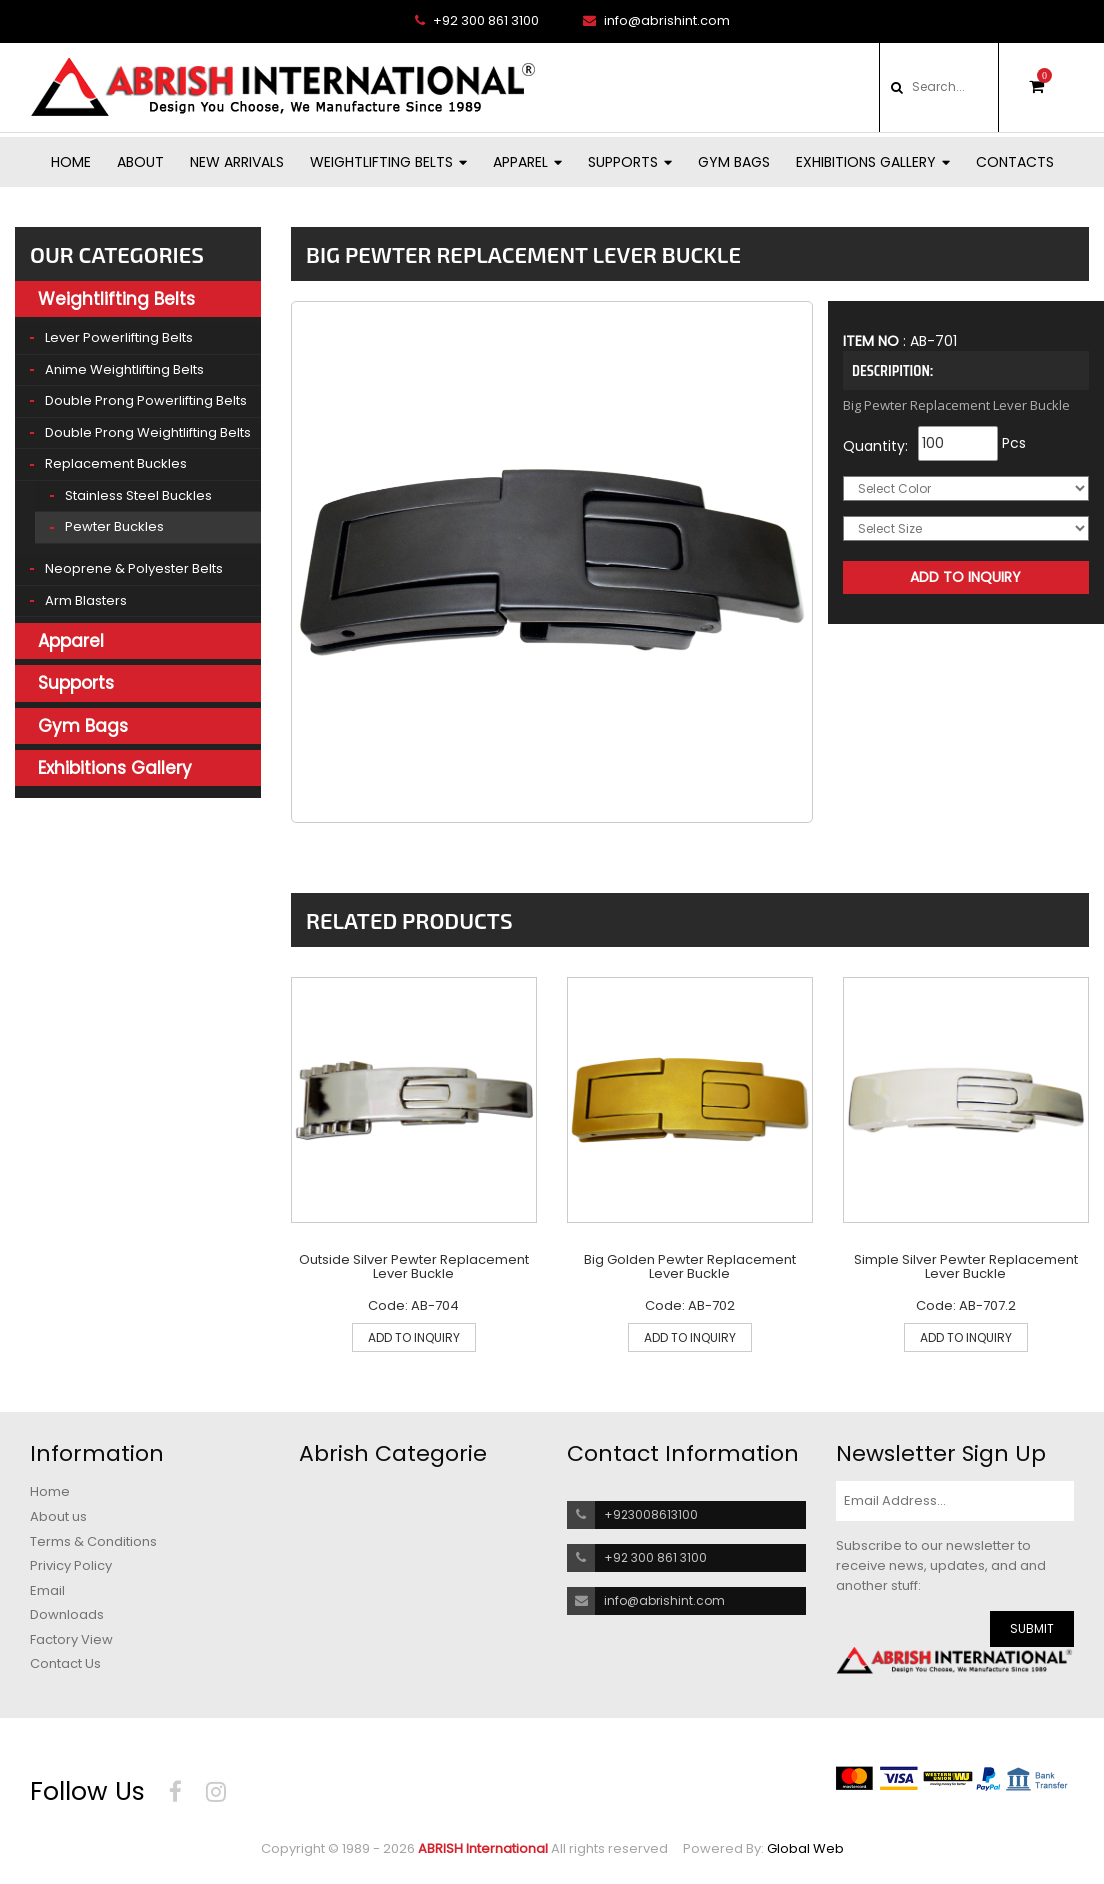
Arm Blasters (86, 600)
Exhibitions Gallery (873, 162)
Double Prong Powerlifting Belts (146, 400)
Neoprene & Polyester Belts (134, 568)
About (140, 162)
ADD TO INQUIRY (414, 1337)
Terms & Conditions (93, 1542)
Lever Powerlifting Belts (119, 337)
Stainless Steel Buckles (138, 495)
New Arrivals (237, 162)
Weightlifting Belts (388, 162)
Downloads (67, 1615)
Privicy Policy (71, 1566)
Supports (630, 162)
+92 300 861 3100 (477, 21)
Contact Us (65, 1664)
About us (58, 1517)
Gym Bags (734, 162)
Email (47, 1591)
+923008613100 (651, 1514)
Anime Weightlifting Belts (124, 369)
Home (71, 162)
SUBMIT (1032, 1628)
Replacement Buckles (116, 463)
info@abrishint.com (656, 21)
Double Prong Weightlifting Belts (148, 432)
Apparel (527, 162)
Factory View (71, 1640)
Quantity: (875, 446)
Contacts (1015, 162)
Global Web (805, 1848)
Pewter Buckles (114, 526)
